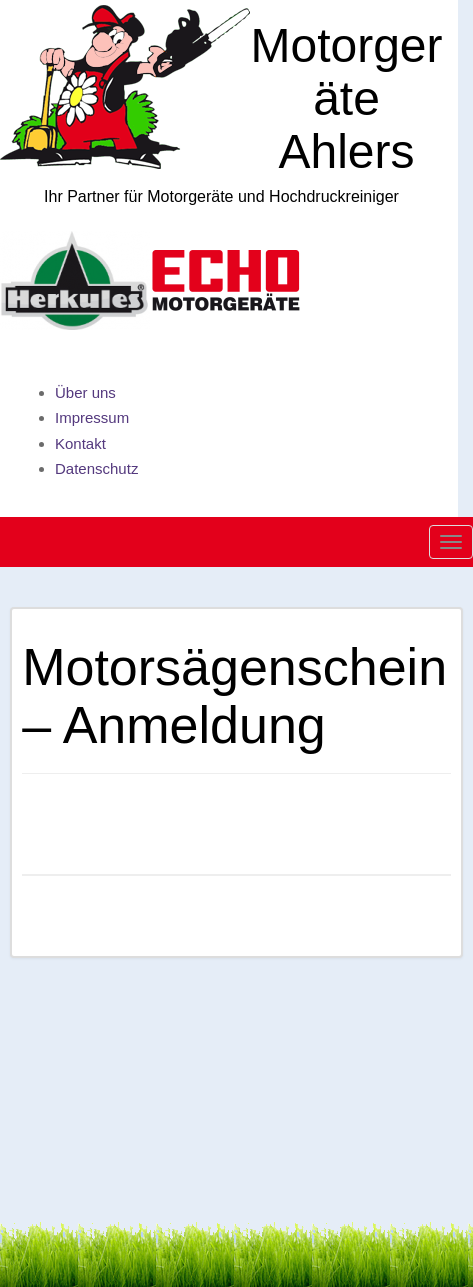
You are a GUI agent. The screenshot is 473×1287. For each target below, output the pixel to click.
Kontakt (80, 443)
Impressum (92, 417)
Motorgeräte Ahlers (346, 98)
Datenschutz (96, 468)
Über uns (85, 392)
